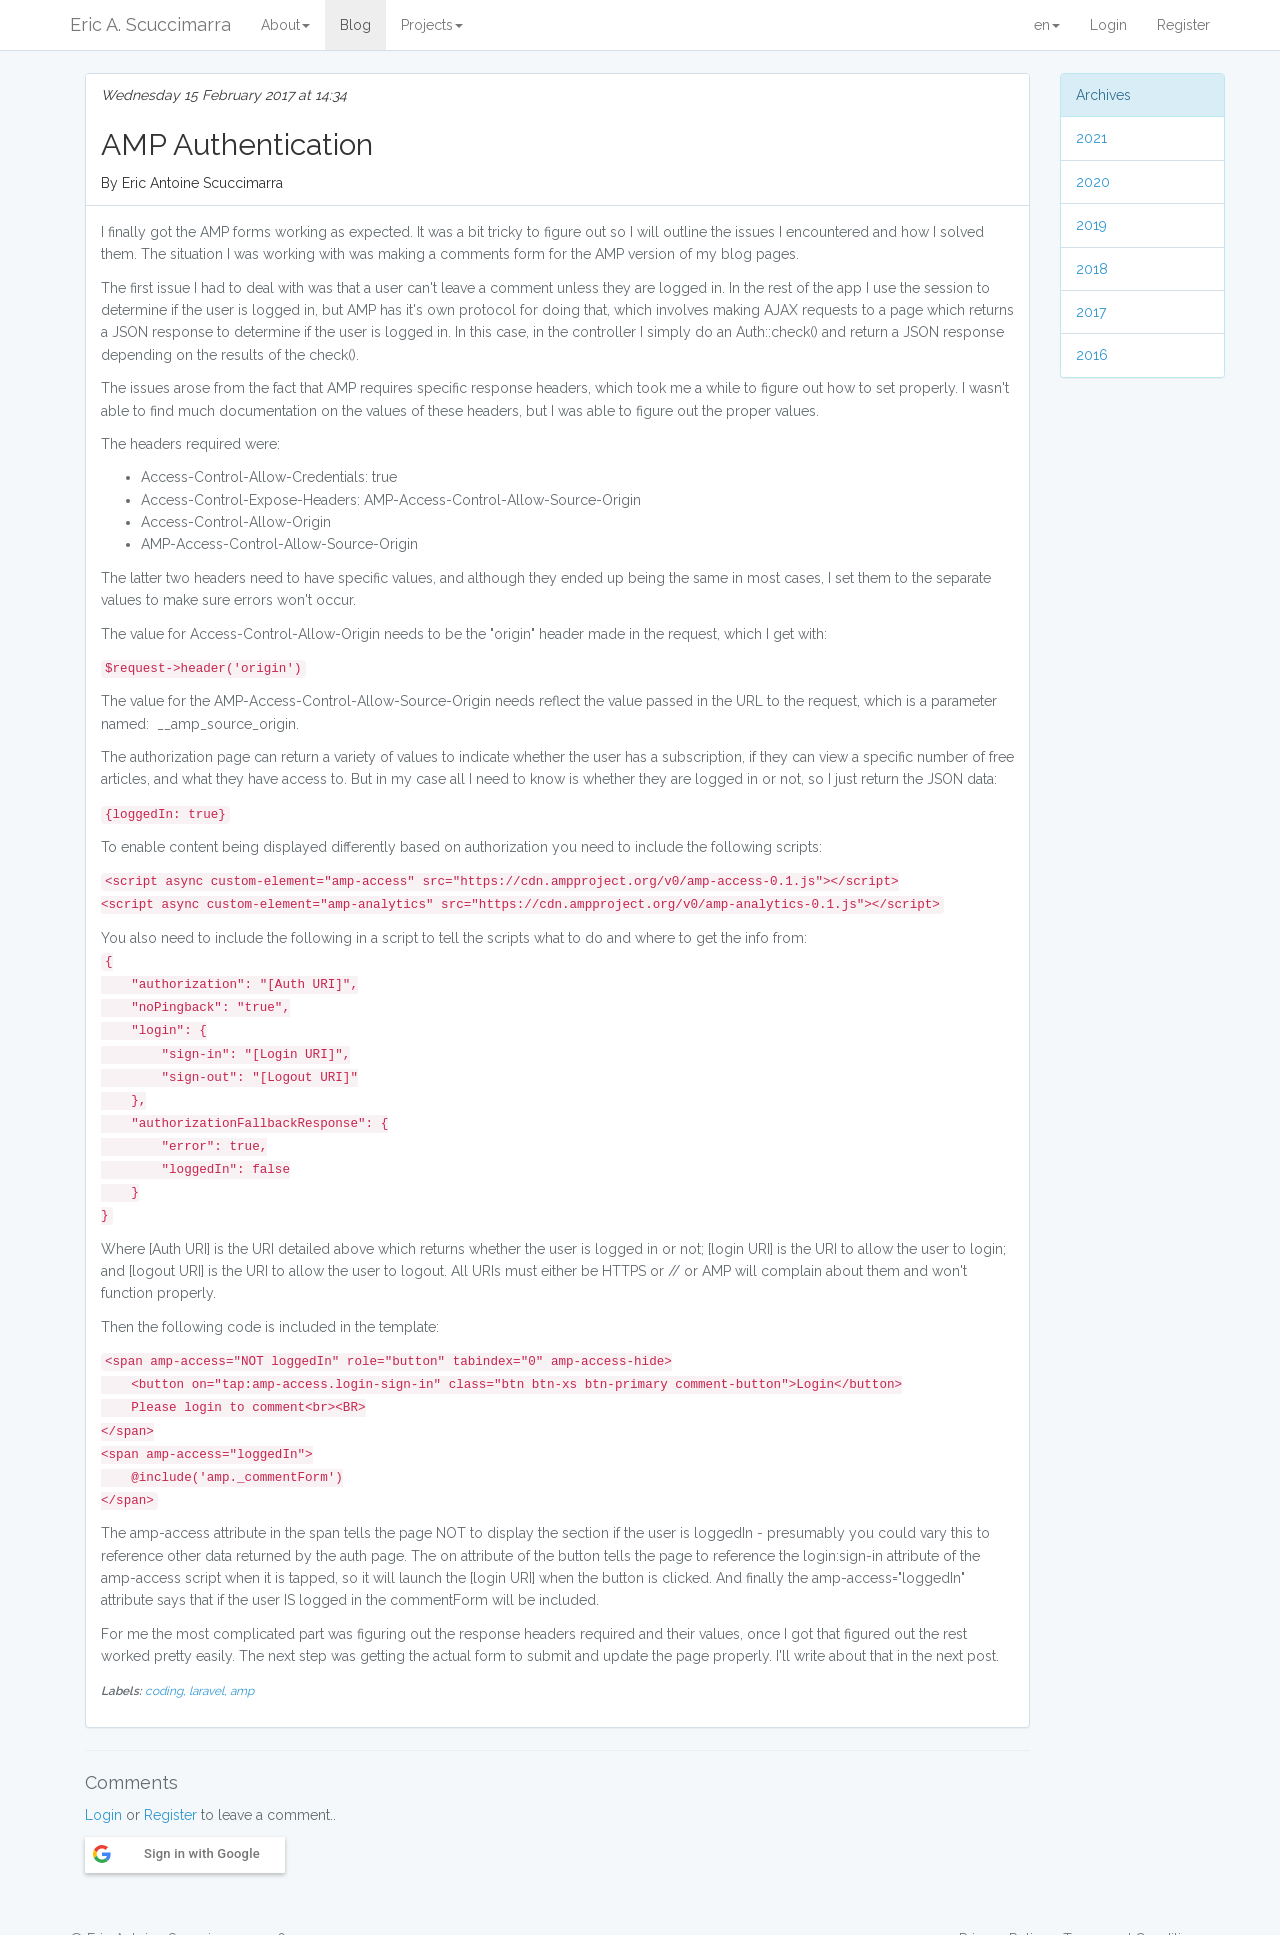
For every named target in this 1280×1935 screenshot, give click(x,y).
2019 (1091, 225)
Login (1108, 25)
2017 (1091, 312)
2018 (1092, 269)
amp (242, 1691)
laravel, (209, 1691)
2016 (1092, 355)
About (285, 25)
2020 (1093, 182)
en (1047, 25)
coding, (167, 1691)
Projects (432, 25)
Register (1183, 25)
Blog (355, 25)
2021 (1091, 138)
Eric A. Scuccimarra (150, 24)
